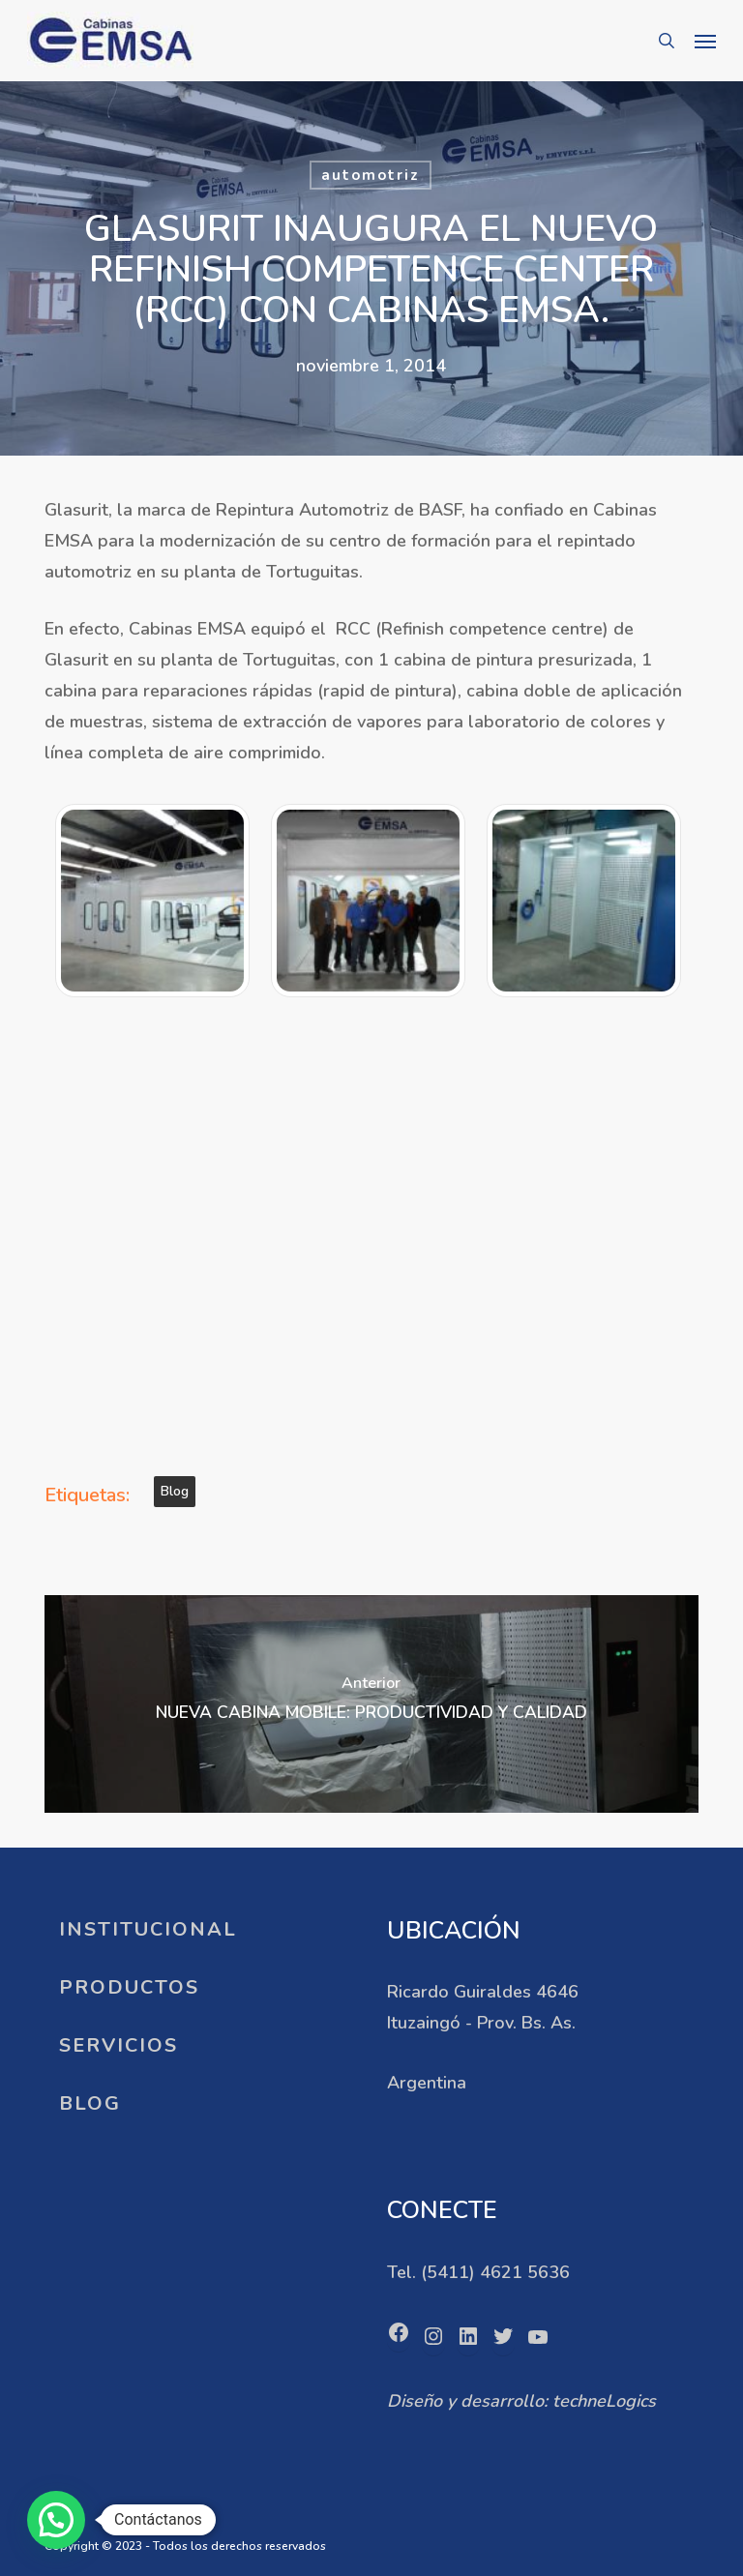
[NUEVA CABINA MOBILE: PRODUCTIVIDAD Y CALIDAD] (371, 1704)
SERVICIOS (118, 2045)
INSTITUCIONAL (148, 1929)
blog (175, 1491)
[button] (705, 40)
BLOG (90, 2103)
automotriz (370, 175)
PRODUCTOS (129, 1987)
